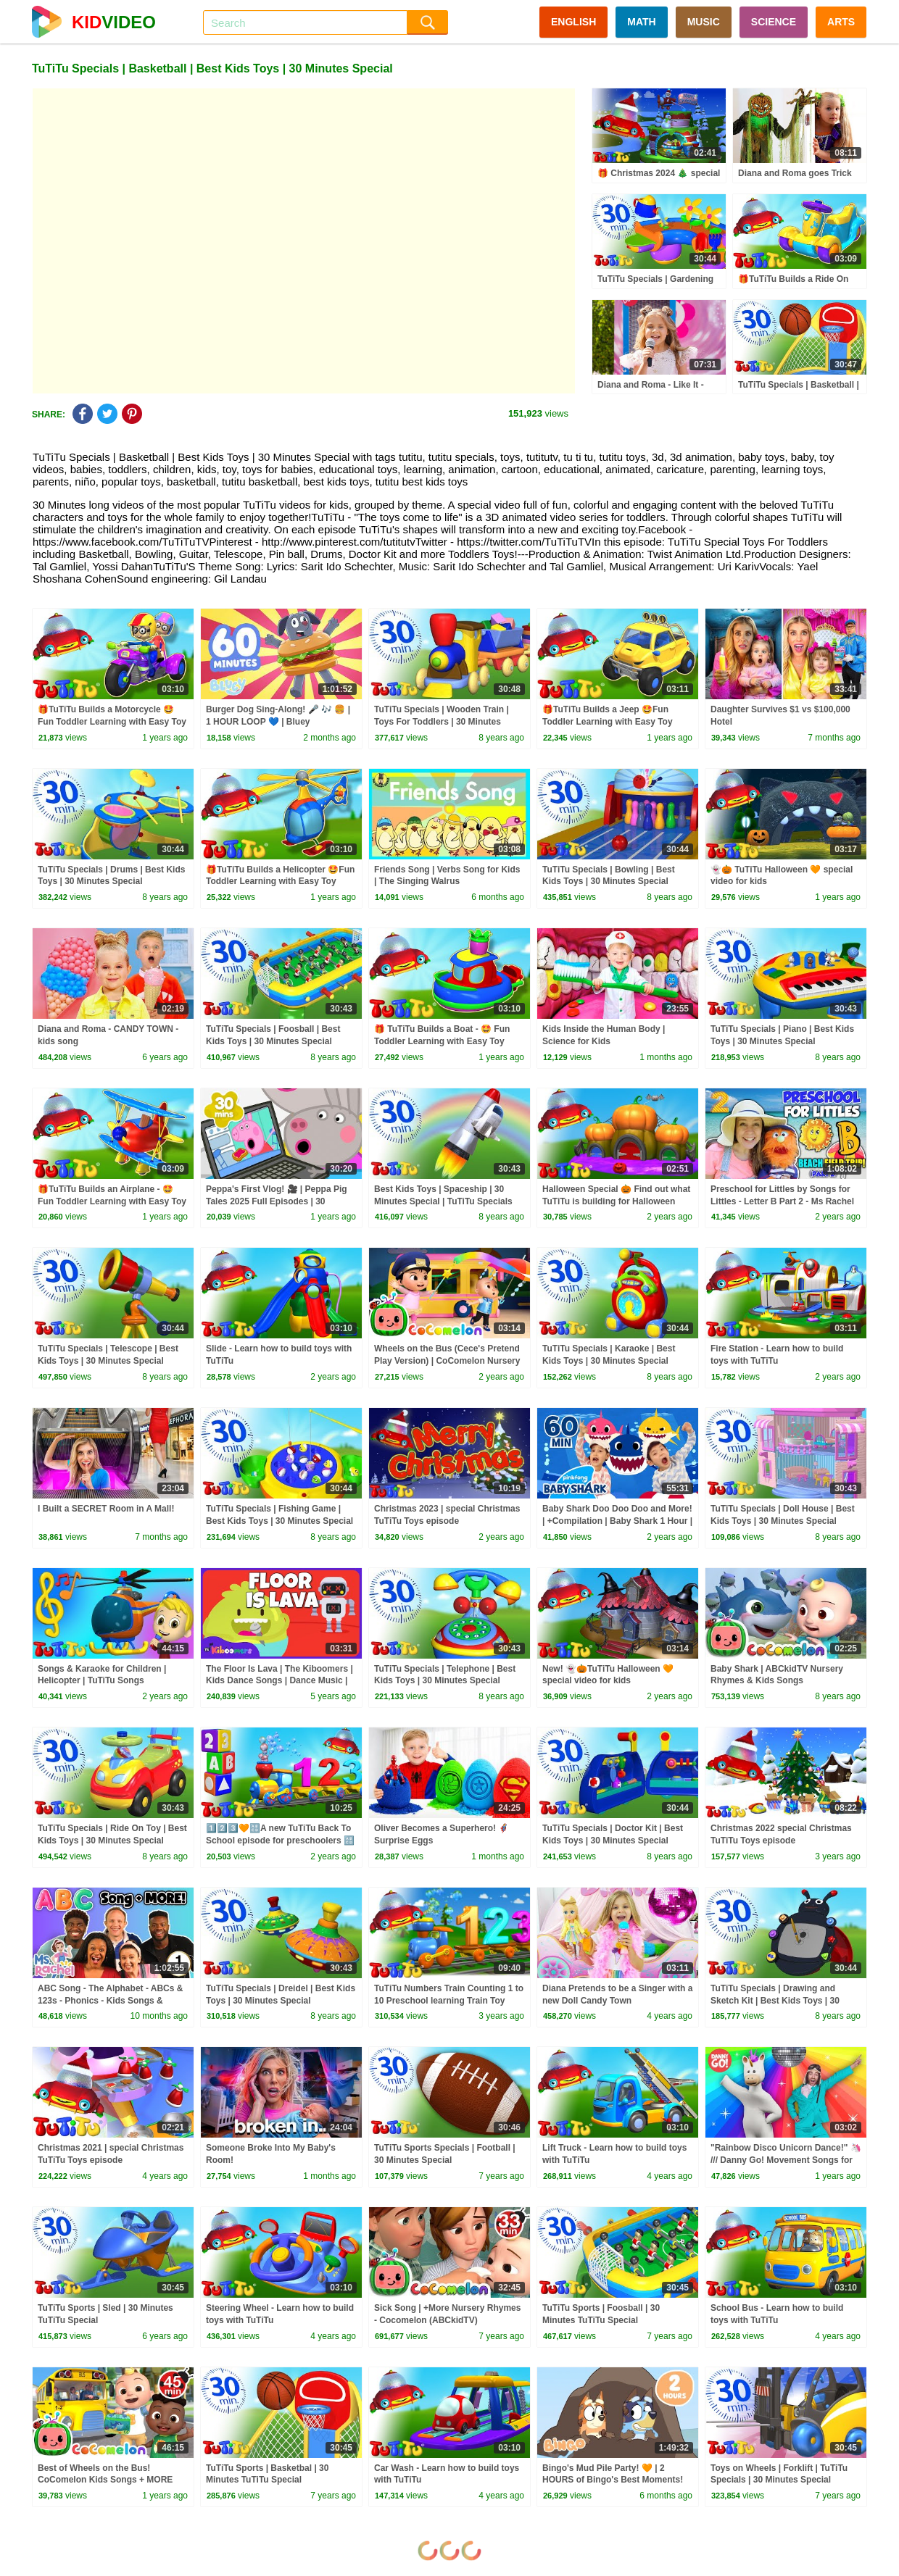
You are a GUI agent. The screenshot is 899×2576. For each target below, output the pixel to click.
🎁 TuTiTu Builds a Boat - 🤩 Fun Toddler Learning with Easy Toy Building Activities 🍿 (442, 1041)
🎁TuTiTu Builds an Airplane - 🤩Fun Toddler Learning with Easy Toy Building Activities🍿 (112, 1201)
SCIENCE (773, 22)
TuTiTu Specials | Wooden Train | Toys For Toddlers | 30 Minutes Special (441, 721)
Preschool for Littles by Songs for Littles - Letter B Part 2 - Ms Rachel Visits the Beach (782, 1201)
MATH (641, 22)
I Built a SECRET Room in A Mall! (106, 1509)
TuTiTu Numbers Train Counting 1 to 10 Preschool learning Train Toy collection (448, 2000)
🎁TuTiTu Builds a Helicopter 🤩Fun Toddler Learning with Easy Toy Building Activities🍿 (280, 881)
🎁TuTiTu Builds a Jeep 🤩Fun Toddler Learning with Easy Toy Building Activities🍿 (607, 721)
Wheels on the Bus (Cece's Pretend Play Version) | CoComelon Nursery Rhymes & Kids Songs (447, 1360)
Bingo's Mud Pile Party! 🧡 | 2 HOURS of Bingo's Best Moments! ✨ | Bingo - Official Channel (612, 2480)
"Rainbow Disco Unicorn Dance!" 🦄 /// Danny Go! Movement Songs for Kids (785, 2160)
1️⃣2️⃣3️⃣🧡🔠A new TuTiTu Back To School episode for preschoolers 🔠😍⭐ (280, 1840)
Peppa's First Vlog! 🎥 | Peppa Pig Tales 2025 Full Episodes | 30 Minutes (276, 1201)
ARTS (841, 22)
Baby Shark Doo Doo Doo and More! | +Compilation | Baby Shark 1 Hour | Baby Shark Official (617, 1521)
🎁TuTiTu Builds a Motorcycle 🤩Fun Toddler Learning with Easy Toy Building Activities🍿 (112, 721)
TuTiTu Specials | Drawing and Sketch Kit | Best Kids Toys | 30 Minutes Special (775, 2000)
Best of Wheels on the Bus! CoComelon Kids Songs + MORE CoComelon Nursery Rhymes (105, 2480)
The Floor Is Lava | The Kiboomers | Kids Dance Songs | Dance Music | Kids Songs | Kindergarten (279, 1681)
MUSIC (703, 22)
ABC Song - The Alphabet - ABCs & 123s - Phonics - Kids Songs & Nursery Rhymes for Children (110, 2000)
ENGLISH (573, 22)
